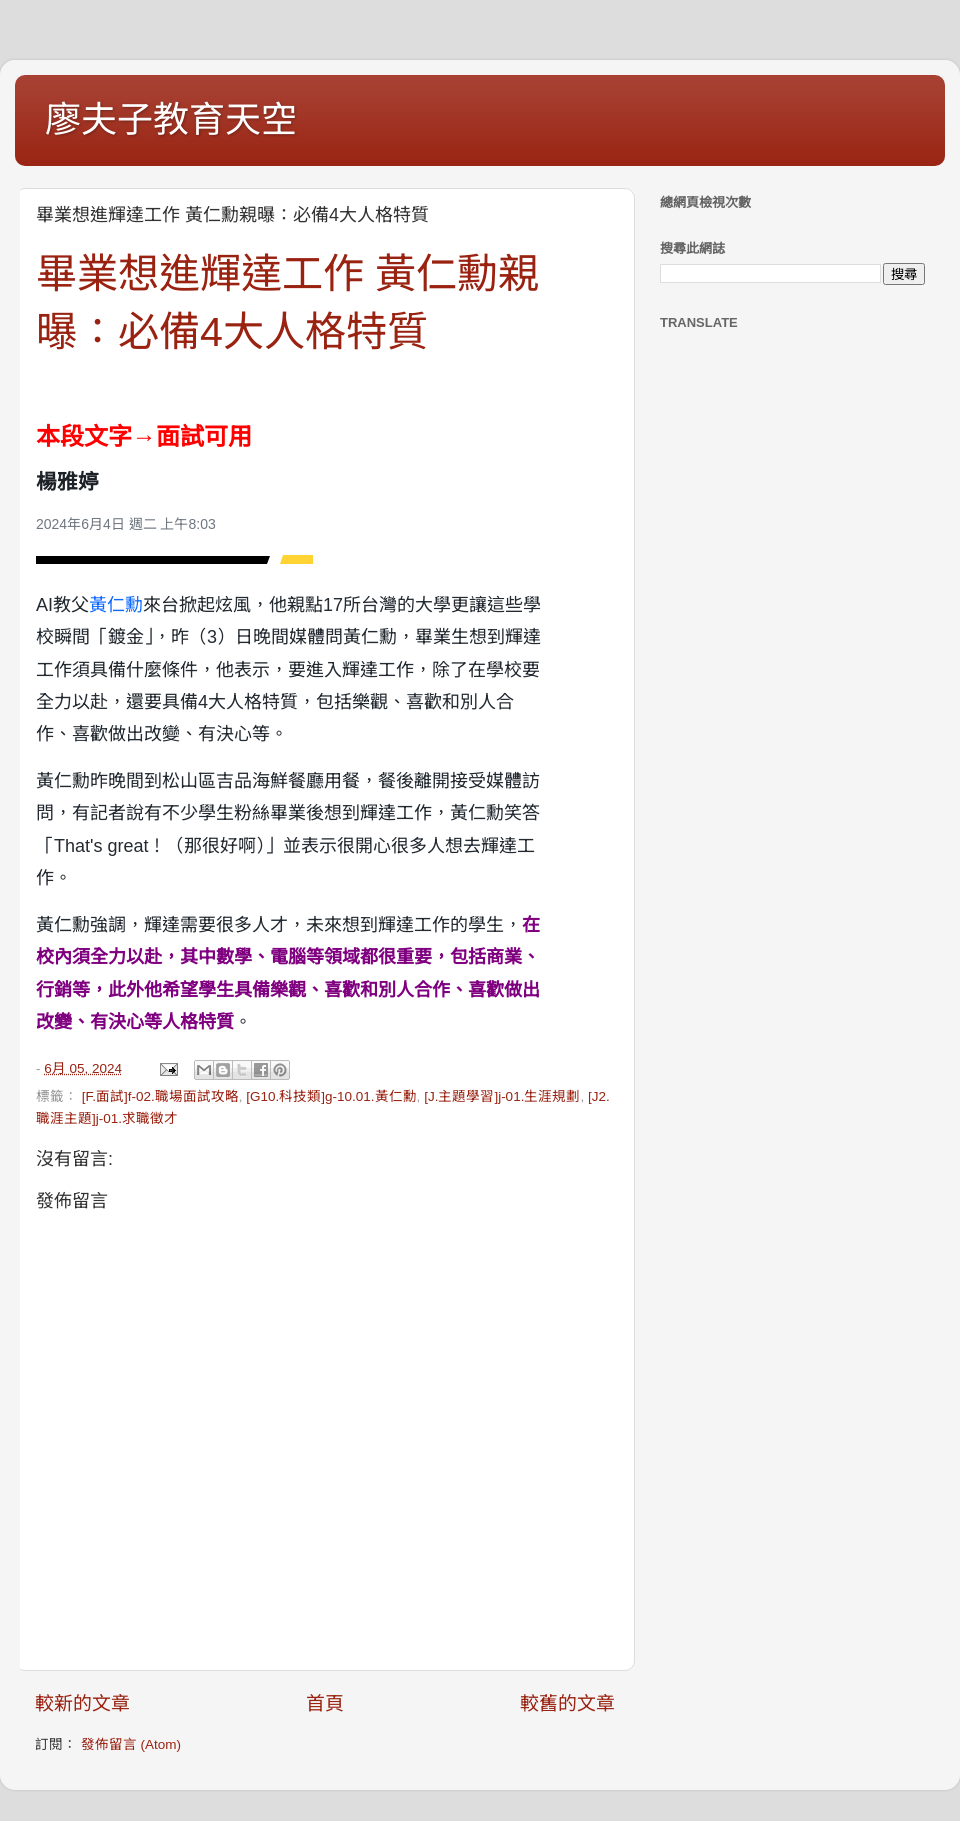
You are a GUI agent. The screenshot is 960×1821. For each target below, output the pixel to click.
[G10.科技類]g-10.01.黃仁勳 (331, 1096)
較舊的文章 (567, 1703)
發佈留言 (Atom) (131, 1744)
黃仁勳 (116, 605)
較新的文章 (82, 1703)
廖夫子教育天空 (171, 119)
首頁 (325, 1703)
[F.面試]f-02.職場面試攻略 (160, 1096)
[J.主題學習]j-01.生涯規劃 (502, 1096)
